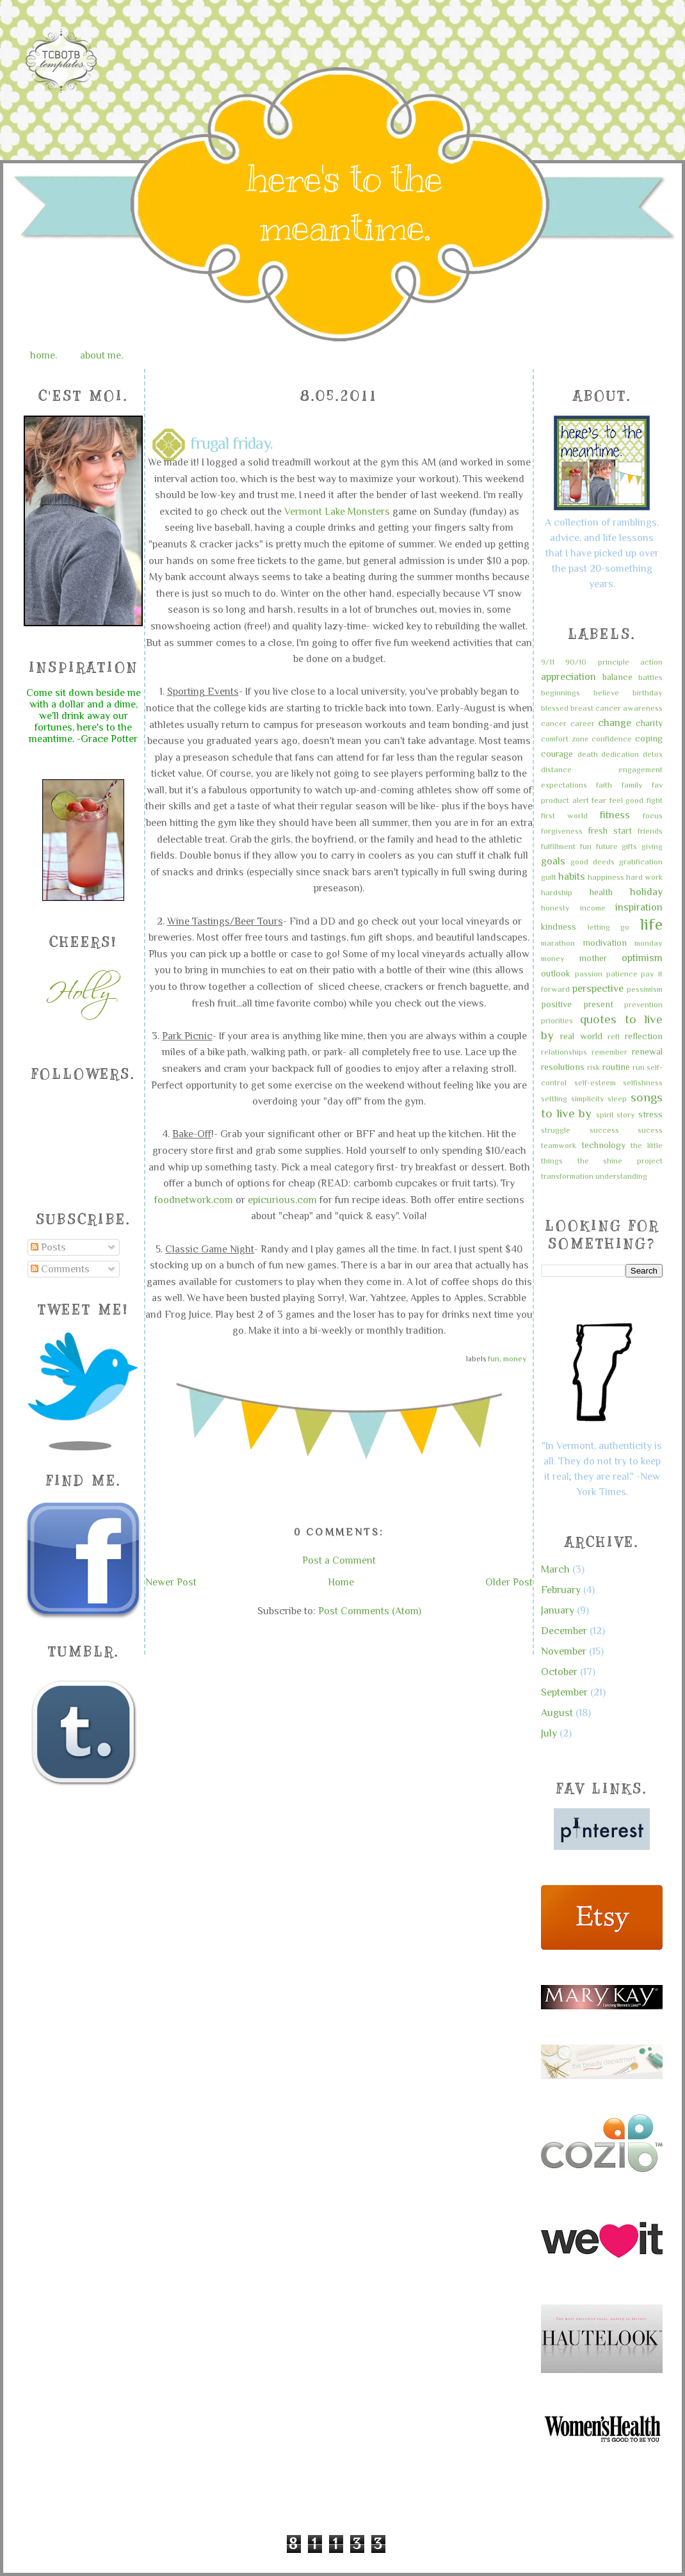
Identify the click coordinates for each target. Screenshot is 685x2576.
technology (603, 1145)
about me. (101, 355)
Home (341, 1582)
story (625, 1114)
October (559, 1672)
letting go (609, 927)
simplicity (587, 1098)
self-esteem (595, 1082)
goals (553, 861)
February (561, 1590)
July (549, 1733)
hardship (556, 892)
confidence (612, 738)
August (557, 1713)
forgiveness (562, 831)
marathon (558, 943)
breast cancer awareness (616, 708)
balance (617, 677)
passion (588, 973)
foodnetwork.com (193, 1200)
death (587, 754)
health (601, 892)
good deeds (592, 861)
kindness (558, 926)
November (563, 1651)
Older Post (509, 1582)
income (593, 907)
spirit (605, 1114)
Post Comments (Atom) (369, 1611)
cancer (554, 723)
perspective (598, 988)
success (604, 1130)
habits (571, 876)
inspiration (639, 907)
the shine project (620, 1160)
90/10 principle (597, 662)
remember (609, 1052)
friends (650, 831)
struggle (555, 1130)
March (555, 1569)
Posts (48, 1247)
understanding (621, 1176)
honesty (555, 907)
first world (564, 815)
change (614, 723)
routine (616, 1067)
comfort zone (565, 738)
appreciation (568, 677)
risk (593, 1067)
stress (650, 1114)
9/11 (547, 662)
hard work (644, 877)
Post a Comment (339, 1560)
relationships (564, 1052)
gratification (641, 861)
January (557, 1610)
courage (557, 754)
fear (599, 800)
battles (650, 677)
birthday (648, 692)
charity (649, 723)
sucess (650, 1130)
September (564, 1692)
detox (653, 754)
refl (614, 1036)
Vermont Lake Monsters (337, 511)
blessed (554, 708)
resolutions (562, 1067)
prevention (643, 1004)
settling (554, 1098)
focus (653, 815)
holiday (646, 892)
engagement (640, 769)
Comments (60, 1269)
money (514, 1358)
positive (556, 1004)
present (598, 1004)
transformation (567, 1176)
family (632, 785)
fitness (615, 815)
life (651, 924)
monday (648, 943)
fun (493, 1358)
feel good (626, 800)
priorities (557, 1020)
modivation (605, 942)
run (639, 1067)
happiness (606, 877)
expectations (564, 785)
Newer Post (171, 1582)
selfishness (643, 1082)
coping (649, 738)
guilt (548, 877)
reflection (644, 1036)
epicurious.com (282, 1200)
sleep (617, 1098)
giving (652, 846)
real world (581, 1036)
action (651, 662)
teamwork (558, 1145)
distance (556, 769)
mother (593, 958)
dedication (620, 754)
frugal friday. (231, 443)
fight (655, 800)
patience (622, 973)
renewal (647, 1051)
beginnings (560, 692)
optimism (642, 958)
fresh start (610, 830)
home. (43, 355)
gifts (629, 846)
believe (606, 692)
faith (604, 785)
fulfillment (558, 846)
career (582, 723)
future (607, 846)
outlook (555, 973)
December (564, 1631)
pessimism (645, 989)
